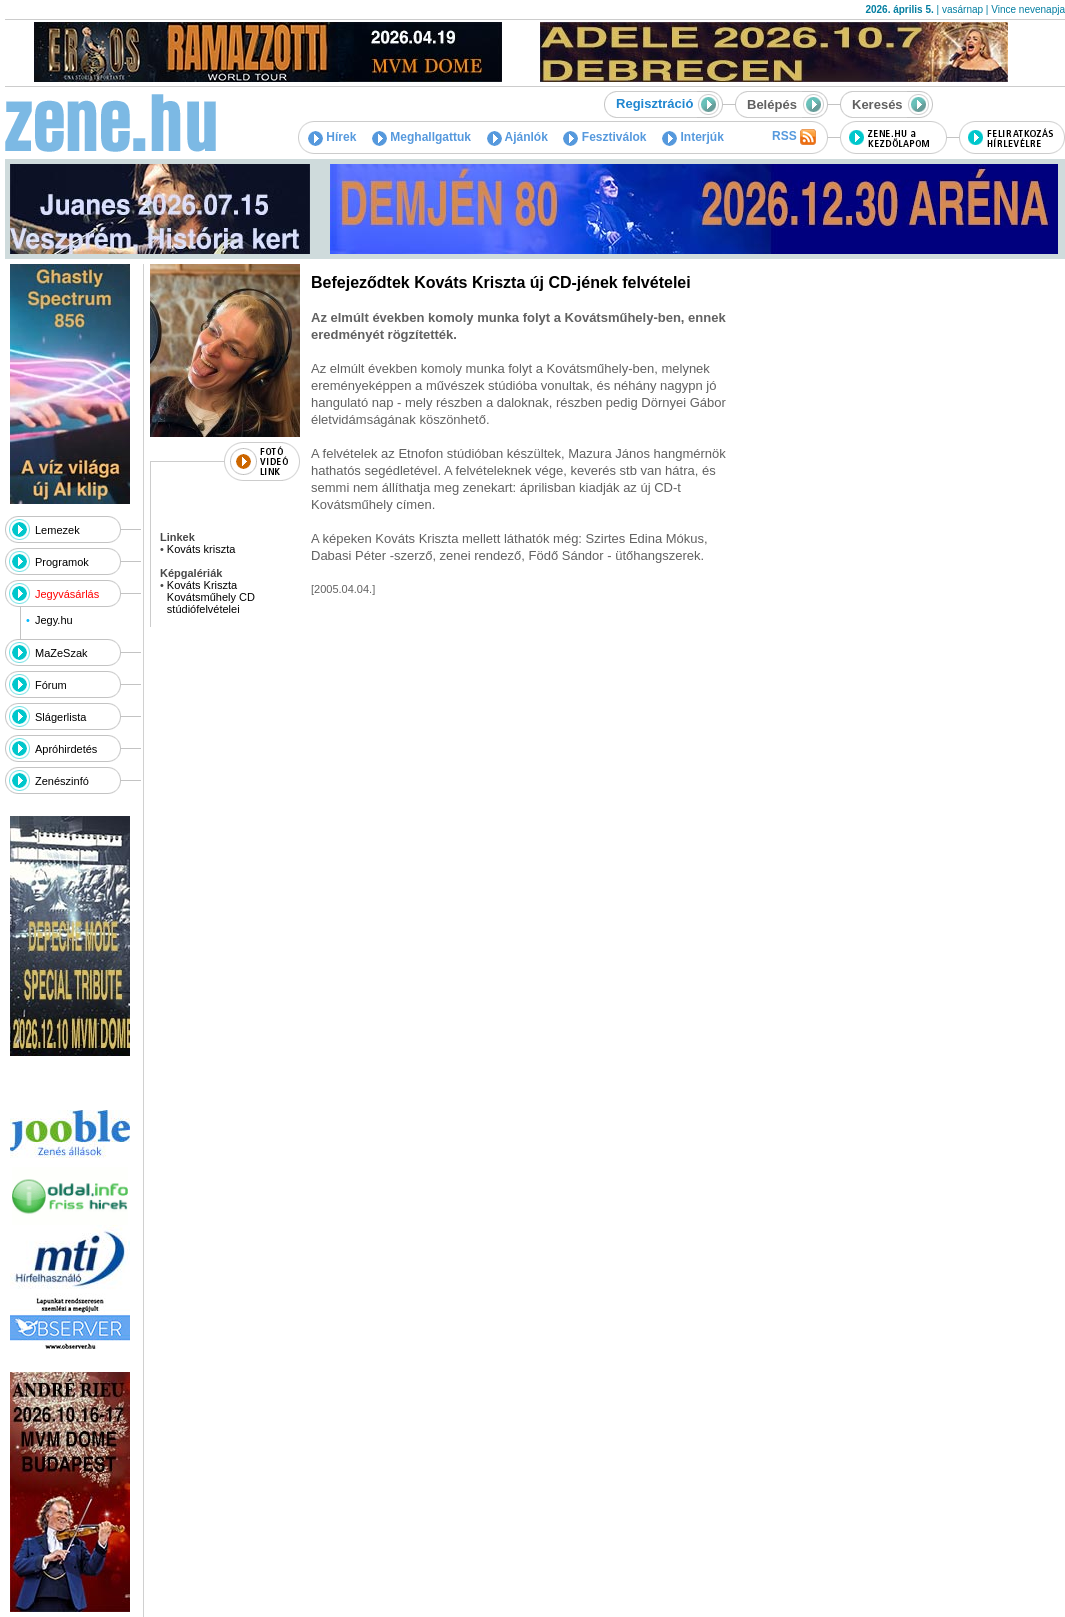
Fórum (51, 685)
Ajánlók (517, 137)
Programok (62, 562)
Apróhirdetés (66, 749)
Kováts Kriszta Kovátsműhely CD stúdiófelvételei (211, 597)
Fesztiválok (604, 137)
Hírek (332, 137)
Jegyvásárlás (67, 594)
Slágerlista (60, 717)
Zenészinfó (62, 781)
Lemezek (57, 530)
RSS (794, 137)
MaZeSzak (61, 653)
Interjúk (693, 137)
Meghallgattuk (421, 137)
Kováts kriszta (201, 549)
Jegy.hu (54, 620)
